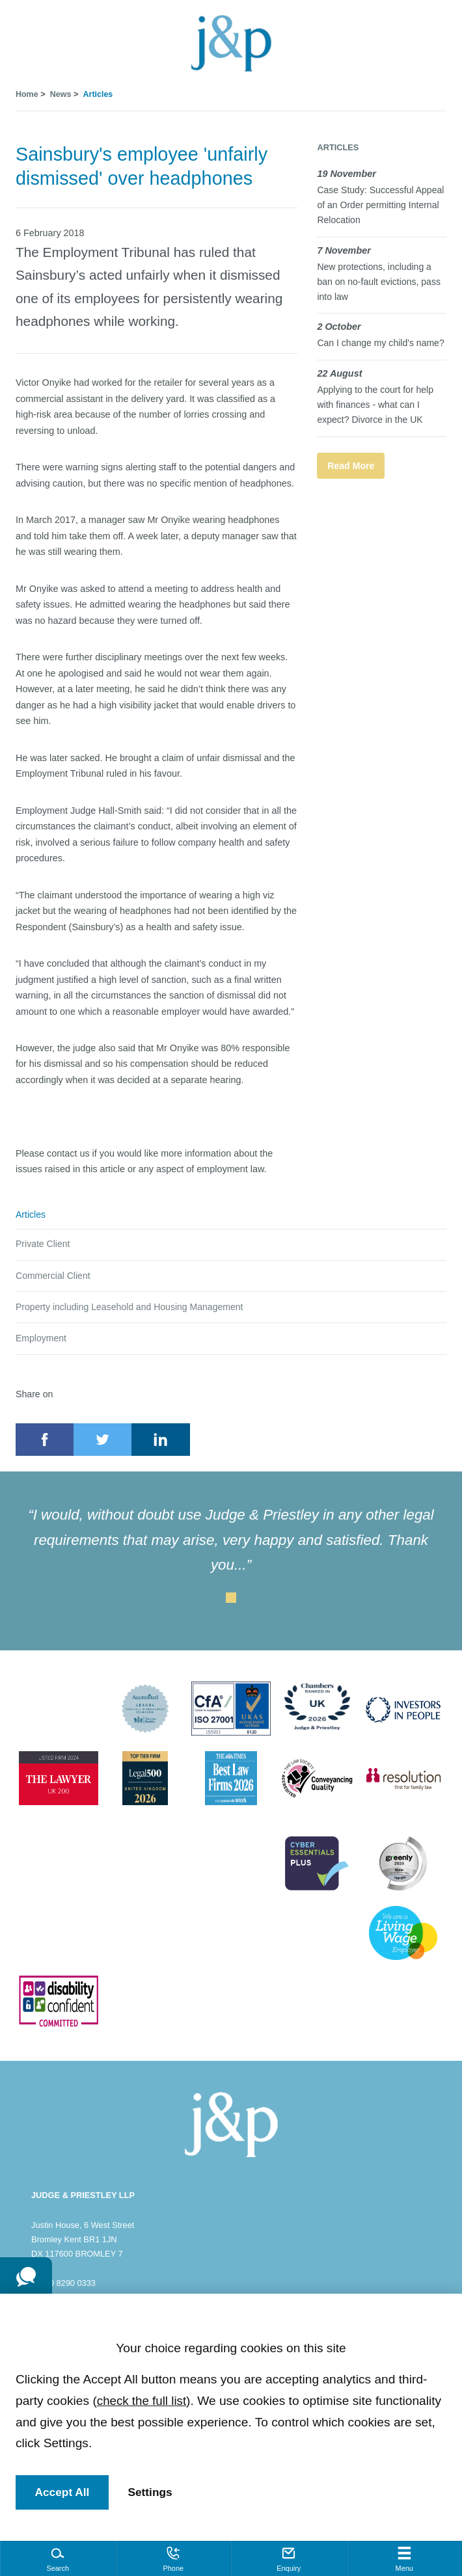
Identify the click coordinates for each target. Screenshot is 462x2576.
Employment (42, 1341)
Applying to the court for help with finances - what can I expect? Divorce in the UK (376, 420)
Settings (151, 2491)
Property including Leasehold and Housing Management (132, 1309)
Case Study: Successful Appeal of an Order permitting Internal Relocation (378, 205)
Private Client (44, 1245)
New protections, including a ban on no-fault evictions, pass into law (380, 282)
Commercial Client (54, 1277)
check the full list (143, 2400)
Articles (31, 1214)
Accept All (62, 2491)
